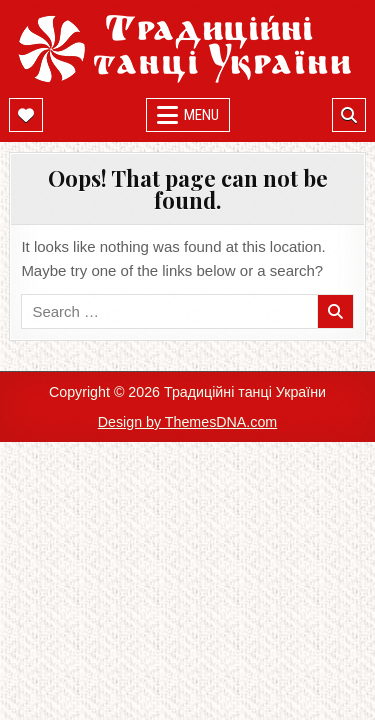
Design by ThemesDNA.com (188, 422)
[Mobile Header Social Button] (26, 115)
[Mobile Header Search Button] (349, 115)
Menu (201, 115)
